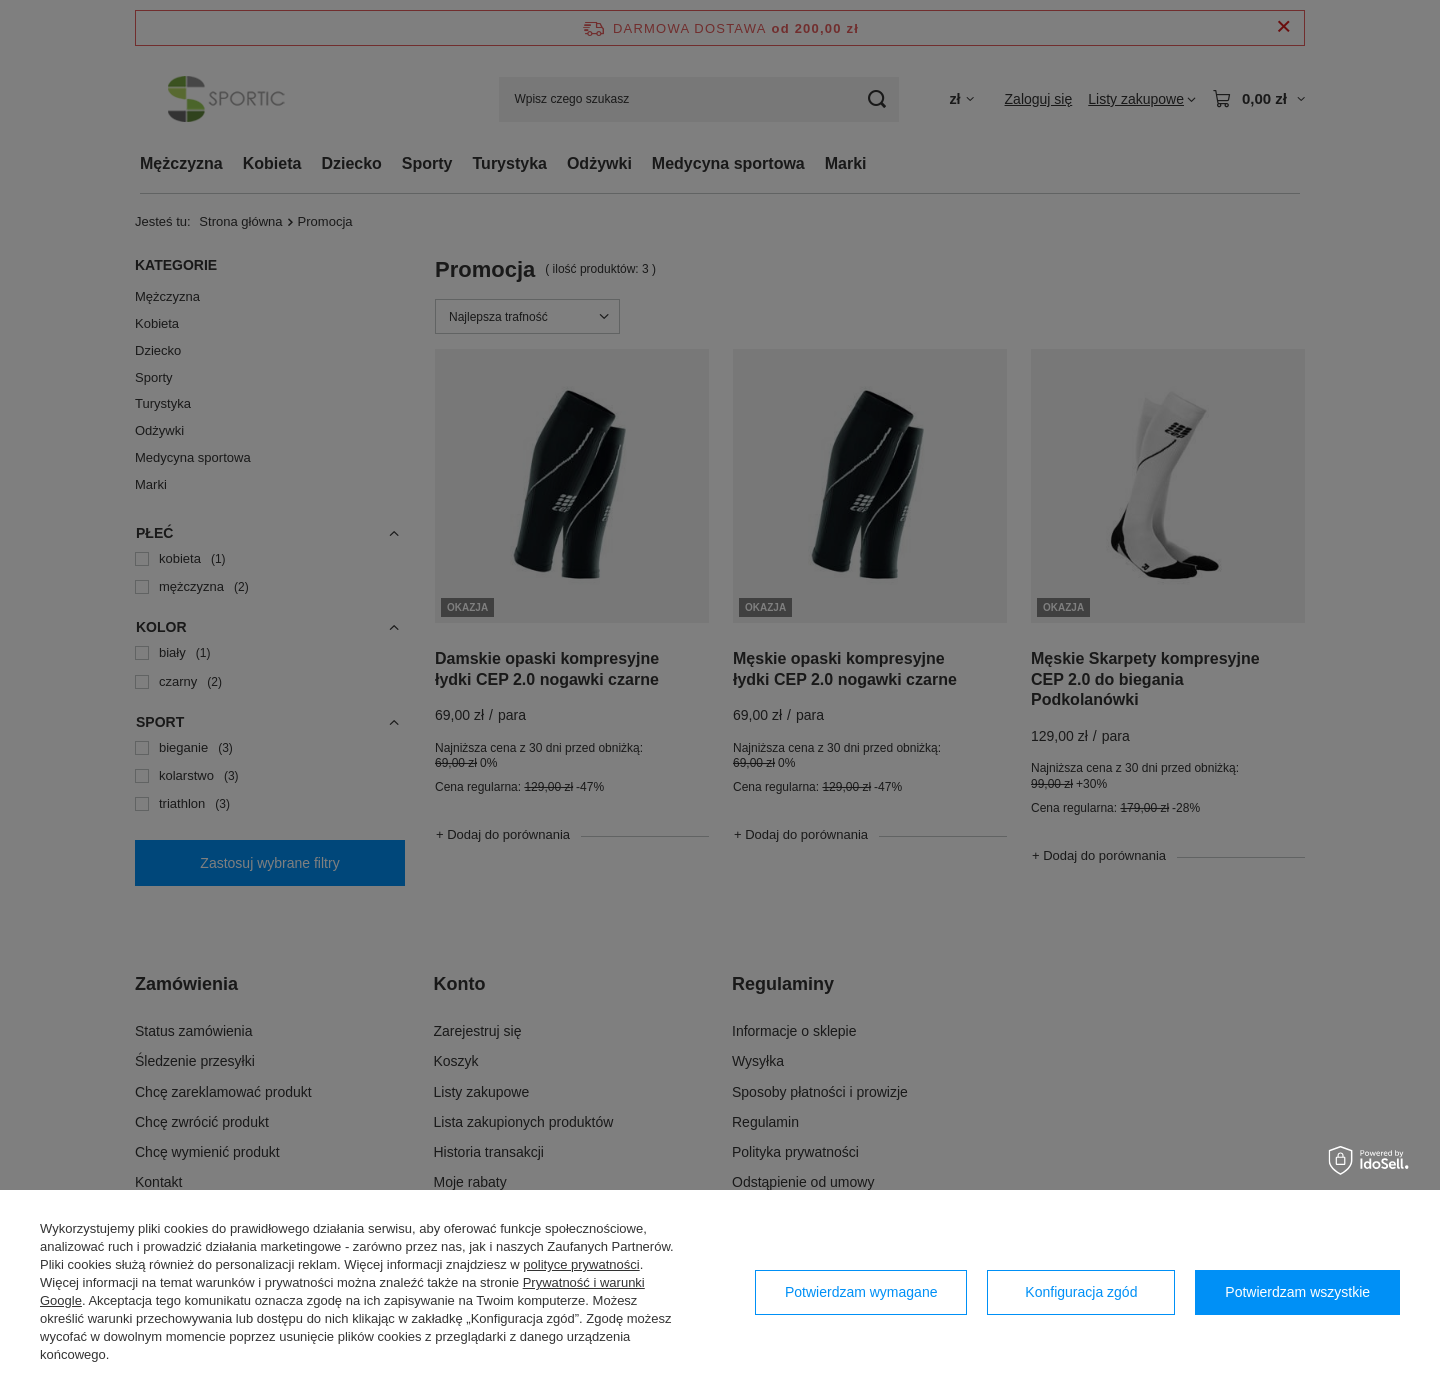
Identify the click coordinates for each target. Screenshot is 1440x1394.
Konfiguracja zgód (1081, 1292)
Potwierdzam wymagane (861, 1292)
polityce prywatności (581, 1264)
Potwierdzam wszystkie (1297, 1292)
